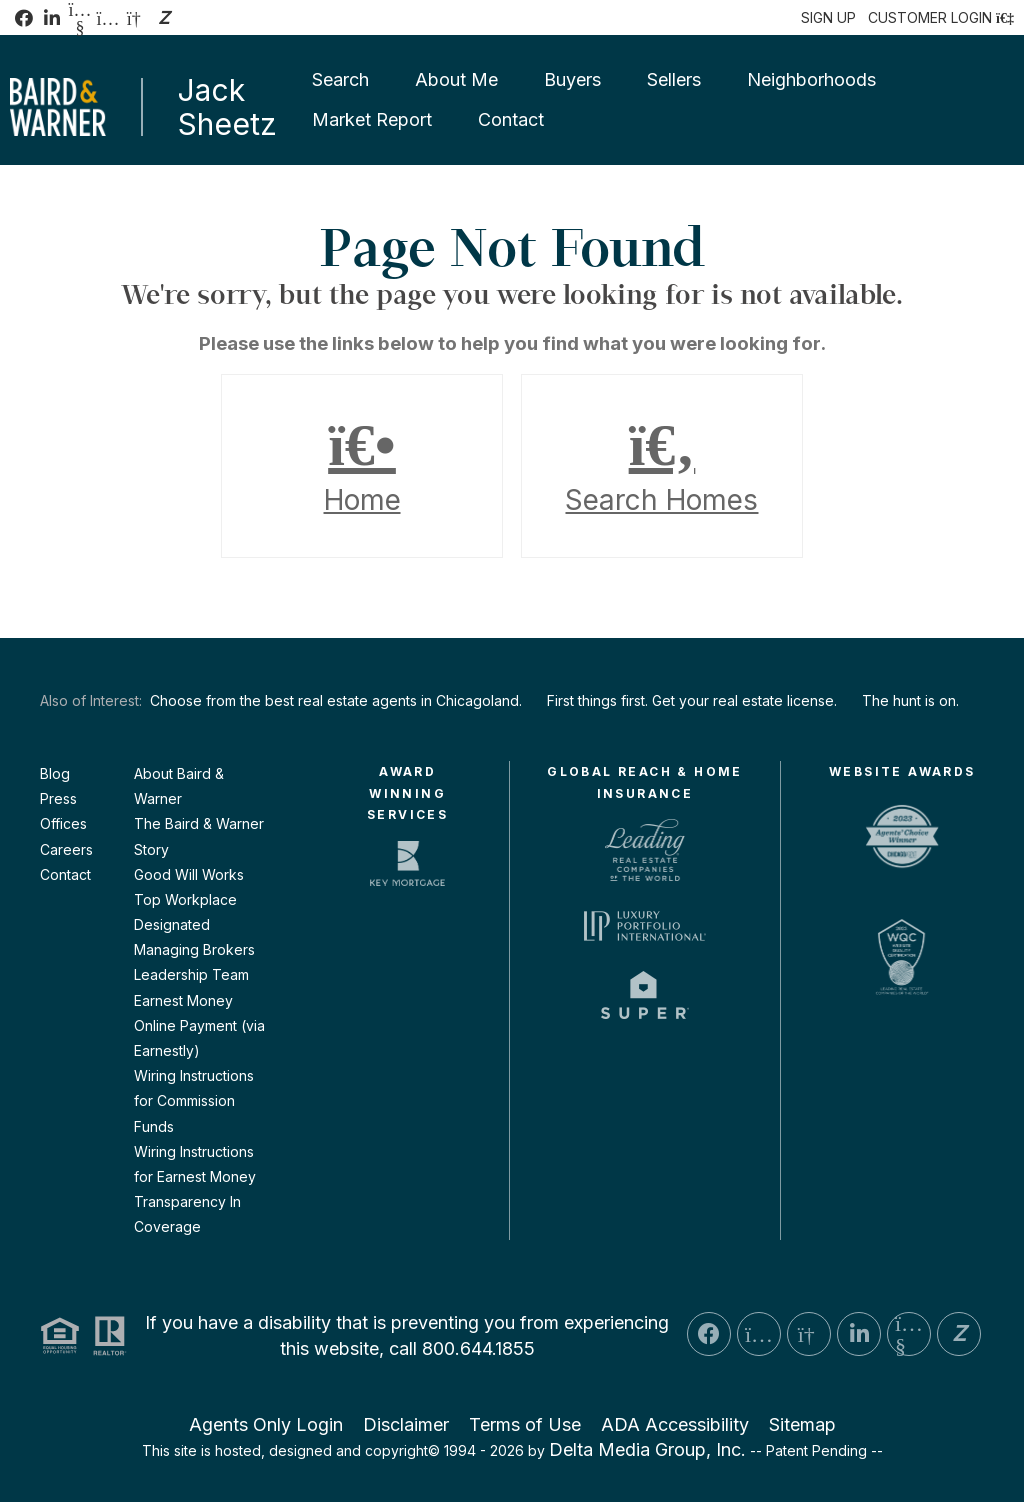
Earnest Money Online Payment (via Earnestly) (199, 1025)
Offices (63, 823)
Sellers (674, 79)
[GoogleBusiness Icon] (136, 18)
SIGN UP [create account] (828, 17)
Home (362, 466)
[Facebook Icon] (24, 18)
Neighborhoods (811, 79)
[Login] (941, 17)
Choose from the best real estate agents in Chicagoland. (336, 700)
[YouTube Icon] (80, 18)
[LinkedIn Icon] (52, 18)
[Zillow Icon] (164, 18)
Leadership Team (191, 974)
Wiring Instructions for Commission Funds (194, 1100)
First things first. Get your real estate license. (692, 700)
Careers (66, 849)
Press (58, 798)
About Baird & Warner (179, 786)
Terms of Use (525, 1424)
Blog (55, 773)
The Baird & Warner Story (199, 836)
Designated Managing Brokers (194, 937)
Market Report (372, 119)
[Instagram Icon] (108, 18)
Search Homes (662, 466)
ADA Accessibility (675, 1424)
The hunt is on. (910, 700)
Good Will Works (189, 874)
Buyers (572, 79)
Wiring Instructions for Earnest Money (195, 1164)
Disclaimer (406, 1424)
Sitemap (802, 1424)
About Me (456, 79)
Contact (511, 119)
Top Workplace (185, 899)
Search (340, 79)
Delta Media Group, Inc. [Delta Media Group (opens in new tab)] (647, 1449)
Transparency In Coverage (187, 1214)
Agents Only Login (266, 1424)
